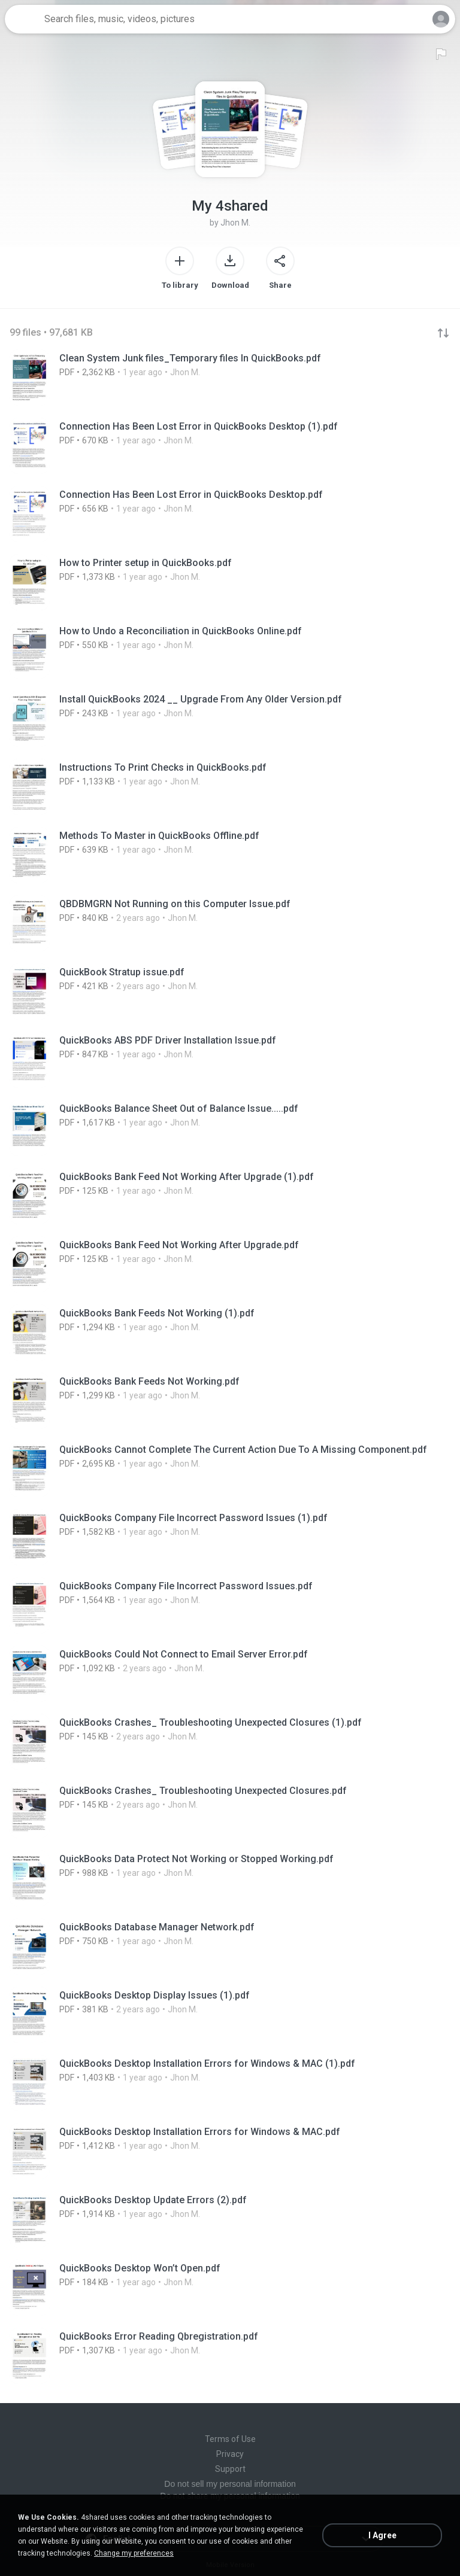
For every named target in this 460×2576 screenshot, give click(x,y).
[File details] (230, 377)
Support (230, 2469)
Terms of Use (230, 2439)
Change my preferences (134, 2553)
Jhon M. (235, 222)
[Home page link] (23, 19)
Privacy (230, 2454)
